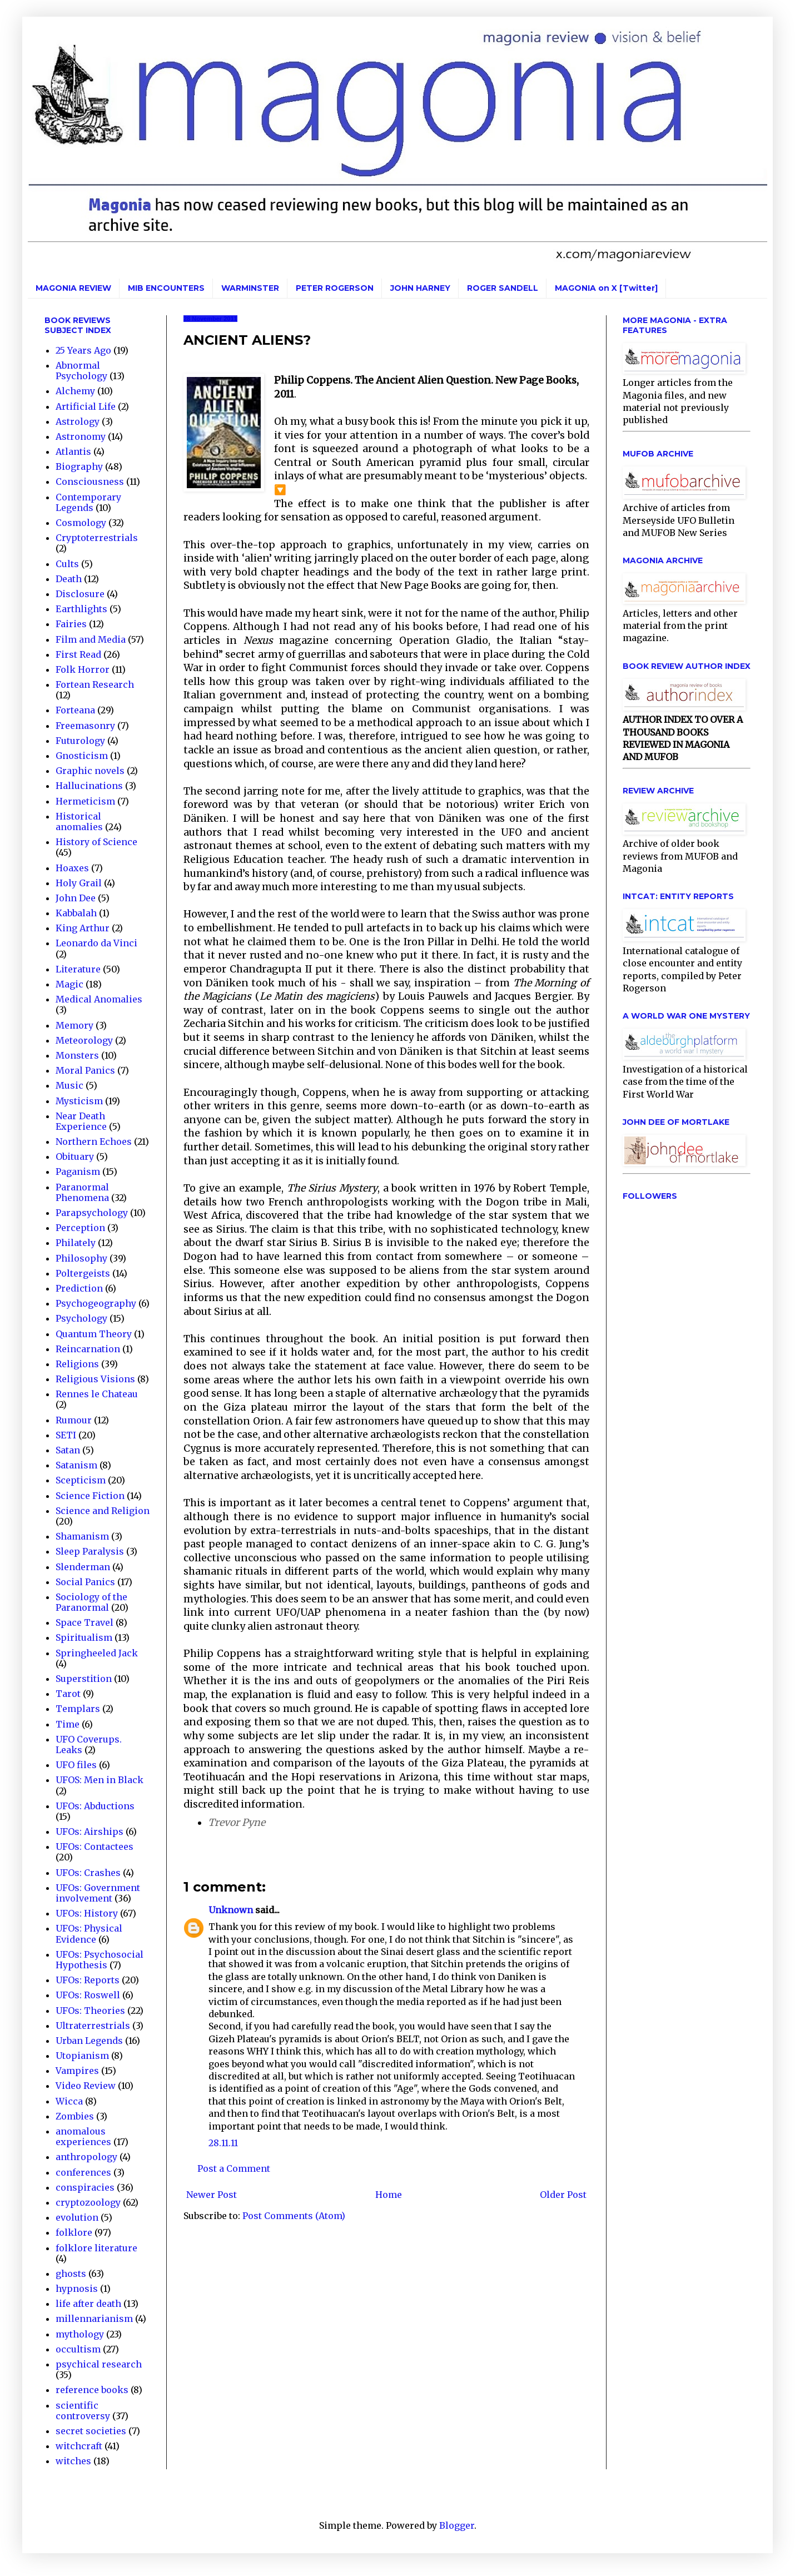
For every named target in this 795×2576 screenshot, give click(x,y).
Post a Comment (233, 2168)
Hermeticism (85, 801)
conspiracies (85, 2187)
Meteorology (84, 1040)
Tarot (68, 1693)
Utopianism (82, 2055)
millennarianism (94, 2318)
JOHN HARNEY (420, 288)
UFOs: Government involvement (98, 1893)
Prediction (79, 1288)
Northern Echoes (94, 1141)
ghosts (71, 2273)
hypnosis (77, 2288)
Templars (78, 1708)
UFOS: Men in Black (99, 1779)
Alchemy (75, 390)
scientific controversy (83, 2410)
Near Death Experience (81, 1121)
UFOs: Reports (88, 1980)
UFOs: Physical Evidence (89, 1933)
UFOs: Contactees (94, 1846)
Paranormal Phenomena (82, 1192)
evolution (77, 2217)
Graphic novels (90, 770)
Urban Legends (89, 2040)
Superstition (84, 1678)
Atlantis (73, 451)
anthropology (86, 2156)
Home (388, 2194)
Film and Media (91, 639)
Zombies (75, 2116)
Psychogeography (96, 1303)
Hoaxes (72, 867)
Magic (69, 984)
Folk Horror (83, 669)
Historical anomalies (79, 821)
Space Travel (84, 1622)
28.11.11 (223, 2142)
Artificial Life (86, 406)
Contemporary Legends (88, 502)
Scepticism (81, 1480)
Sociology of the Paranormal (91, 1602)
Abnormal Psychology (81, 370)
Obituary (75, 1156)
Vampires (77, 2070)
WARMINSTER (250, 288)
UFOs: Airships (89, 1831)
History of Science (96, 841)
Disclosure (80, 593)
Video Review (86, 2085)
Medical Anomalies (99, 999)
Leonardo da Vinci (96, 943)
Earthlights (81, 608)
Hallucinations (89, 785)
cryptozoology (88, 2202)
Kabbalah (76, 913)
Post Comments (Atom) (293, 2215)
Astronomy (81, 436)
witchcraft (79, 2445)
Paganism (78, 1171)
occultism (78, 2349)
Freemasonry (85, 725)
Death (69, 578)
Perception (80, 1227)
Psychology (81, 1318)
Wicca (69, 2101)
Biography (79, 466)
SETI (66, 1435)
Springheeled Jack (97, 1653)
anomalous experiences (83, 2136)
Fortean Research (95, 684)
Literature (78, 969)
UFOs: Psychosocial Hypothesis (99, 1960)
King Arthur (83, 928)
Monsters (77, 1055)
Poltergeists (83, 1273)
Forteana (75, 710)
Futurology (80, 740)
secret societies (91, 2430)
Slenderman (83, 1566)
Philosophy (81, 1258)
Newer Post (211, 2194)
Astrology (78, 421)
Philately (76, 1242)
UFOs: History (87, 1913)
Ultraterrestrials (93, 2025)
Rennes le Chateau (97, 1393)
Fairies (71, 623)
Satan (68, 1450)
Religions (77, 1363)
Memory (74, 1025)
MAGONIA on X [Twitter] (606, 288)
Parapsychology (92, 1212)
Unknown (230, 1909)
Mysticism (79, 1100)
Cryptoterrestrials (97, 537)
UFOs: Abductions (95, 1805)
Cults (67, 563)
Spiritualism (84, 1637)
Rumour (74, 1420)
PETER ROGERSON (335, 288)
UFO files (76, 1764)
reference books (92, 2389)
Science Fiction (90, 1495)
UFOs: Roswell (88, 1995)
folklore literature (96, 2248)
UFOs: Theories (90, 2010)
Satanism (76, 1465)
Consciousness (90, 481)
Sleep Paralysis (90, 1551)
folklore (74, 2232)
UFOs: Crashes (88, 1872)
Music (69, 1085)
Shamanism (82, 1536)
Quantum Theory (94, 1333)
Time (68, 1724)
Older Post (563, 2194)
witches (73, 2460)
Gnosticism (82, 755)
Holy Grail (79, 883)
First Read (78, 654)
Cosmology (81, 522)
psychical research (99, 2364)
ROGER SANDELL (502, 288)
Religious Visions (95, 1378)
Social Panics (85, 1581)
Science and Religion (103, 1510)
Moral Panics (85, 1070)
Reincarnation (88, 1348)
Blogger (456, 2525)
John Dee (76, 898)
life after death (88, 2303)
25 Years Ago (83, 350)
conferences (83, 2172)
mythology (80, 2334)
